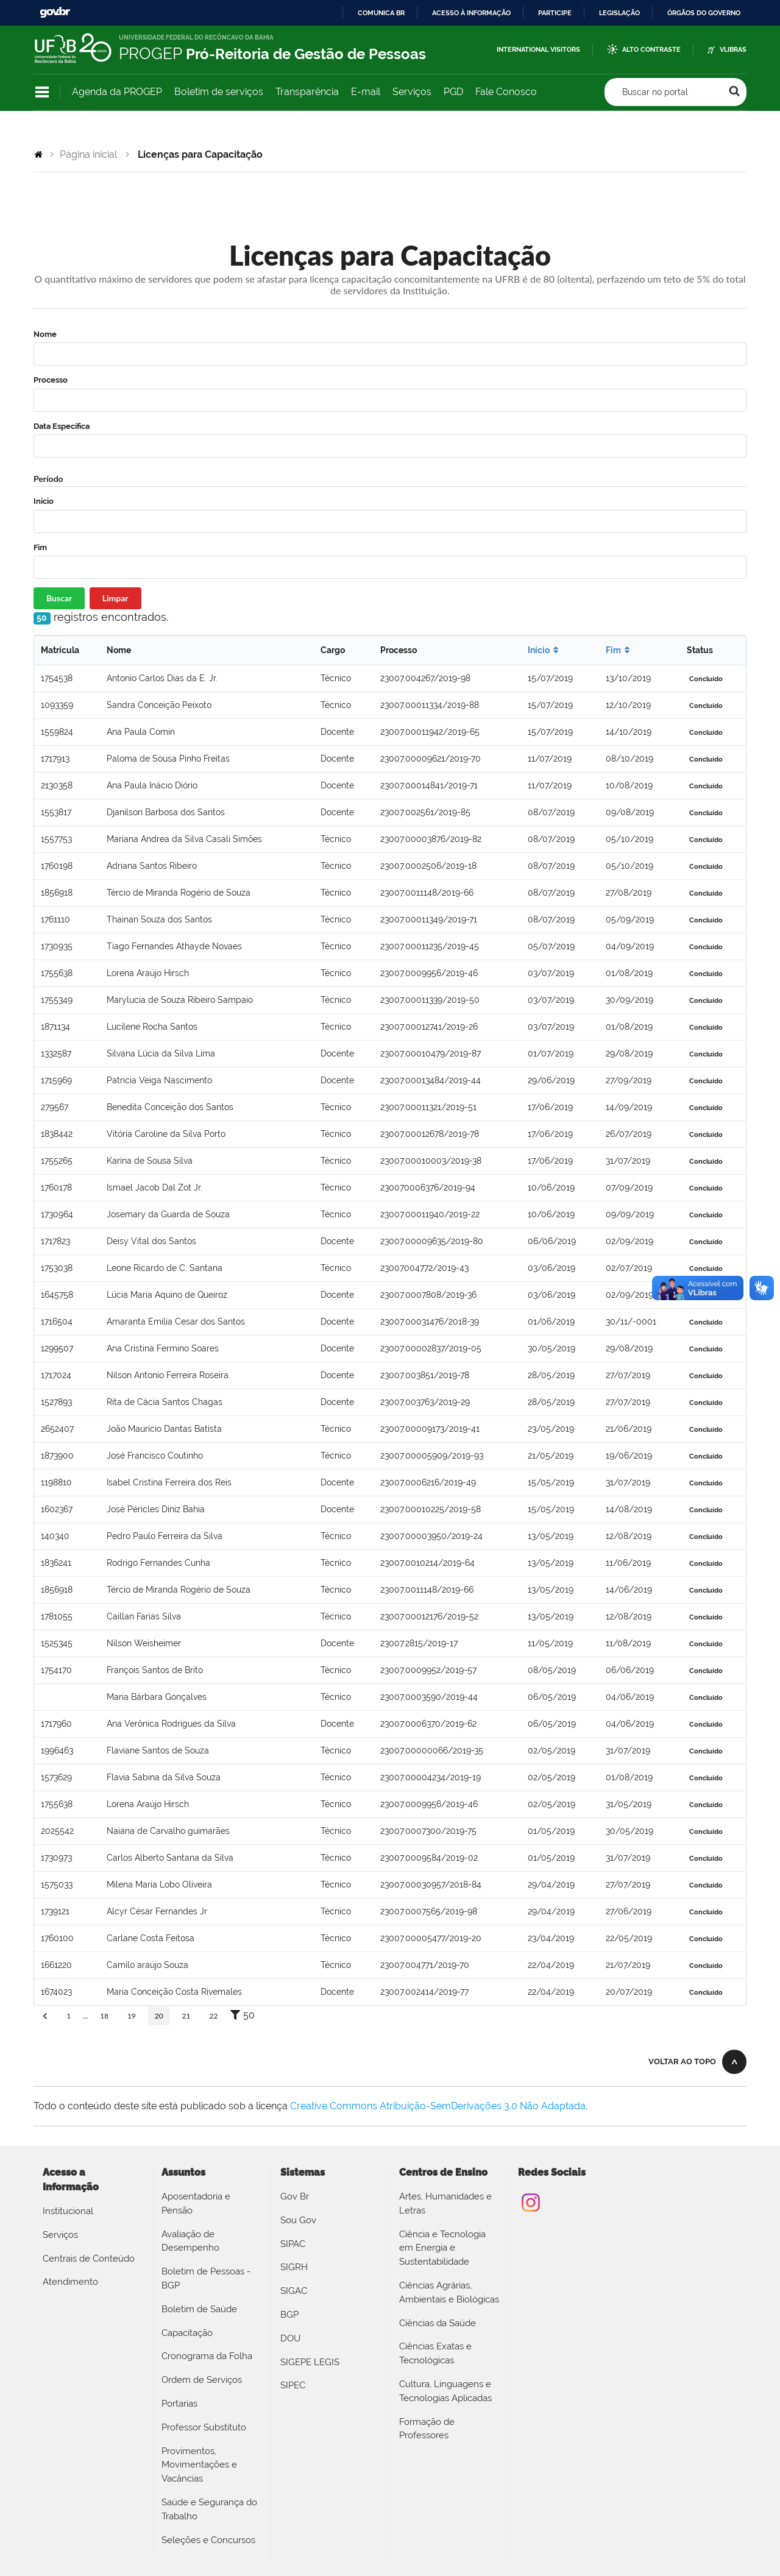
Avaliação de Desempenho (190, 2241)
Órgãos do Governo (703, 13)
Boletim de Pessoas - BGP (205, 2278)
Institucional (68, 2211)
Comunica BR (381, 13)
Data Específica (62, 426)
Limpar (115, 598)
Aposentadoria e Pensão (195, 2203)
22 (213, 2015)
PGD (453, 91)
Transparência (307, 91)
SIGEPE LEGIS (309, 2362)
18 (104, 2015)
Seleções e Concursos (208, 2540)
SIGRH (294, 2267)
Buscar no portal (655, 92)
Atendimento (70, 2281)
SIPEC (292, 2385)
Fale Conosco (506, 91)
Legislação (619, 13)
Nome (45, 334)
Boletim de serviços (218, 91)
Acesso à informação (471, 13)
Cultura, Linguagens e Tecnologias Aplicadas (445, 2391)
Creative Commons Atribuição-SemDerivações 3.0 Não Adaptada (438, 2106)
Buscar (59, 598)
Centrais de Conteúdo (89, 2258)
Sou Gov (298, 2220)
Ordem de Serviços (201, 2379)
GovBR (55, 12)
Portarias (179, 2403)
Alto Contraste (651, 50)
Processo (51, 379)
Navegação (42, 92)
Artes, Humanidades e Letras (445, 2203)
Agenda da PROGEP (117, 91)
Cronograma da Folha (206, 2356)
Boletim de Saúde (199, 2309)
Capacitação (187, 2332)
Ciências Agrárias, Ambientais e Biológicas (449, 2292)
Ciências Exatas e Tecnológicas (435, 2353)
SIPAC (292, 2243)
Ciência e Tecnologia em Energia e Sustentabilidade (442, 2248)
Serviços (411, 91)
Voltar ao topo (682, 2061)
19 (131, 2015)
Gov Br (294, 2196)
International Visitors (538, 50)
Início (44, 501)
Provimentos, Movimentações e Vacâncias (199, 2465)
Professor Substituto (203, 2427)
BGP (289, 2314)
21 (186, 2015)
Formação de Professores (427, 2428)
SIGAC (293, 2290)
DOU (290, 2338)
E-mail (365, 91)
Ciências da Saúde (437, 2323)
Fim (40, 547)
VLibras (733, 50)
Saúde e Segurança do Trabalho (209, 2509)
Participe (555, 13)
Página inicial (88, 154)
